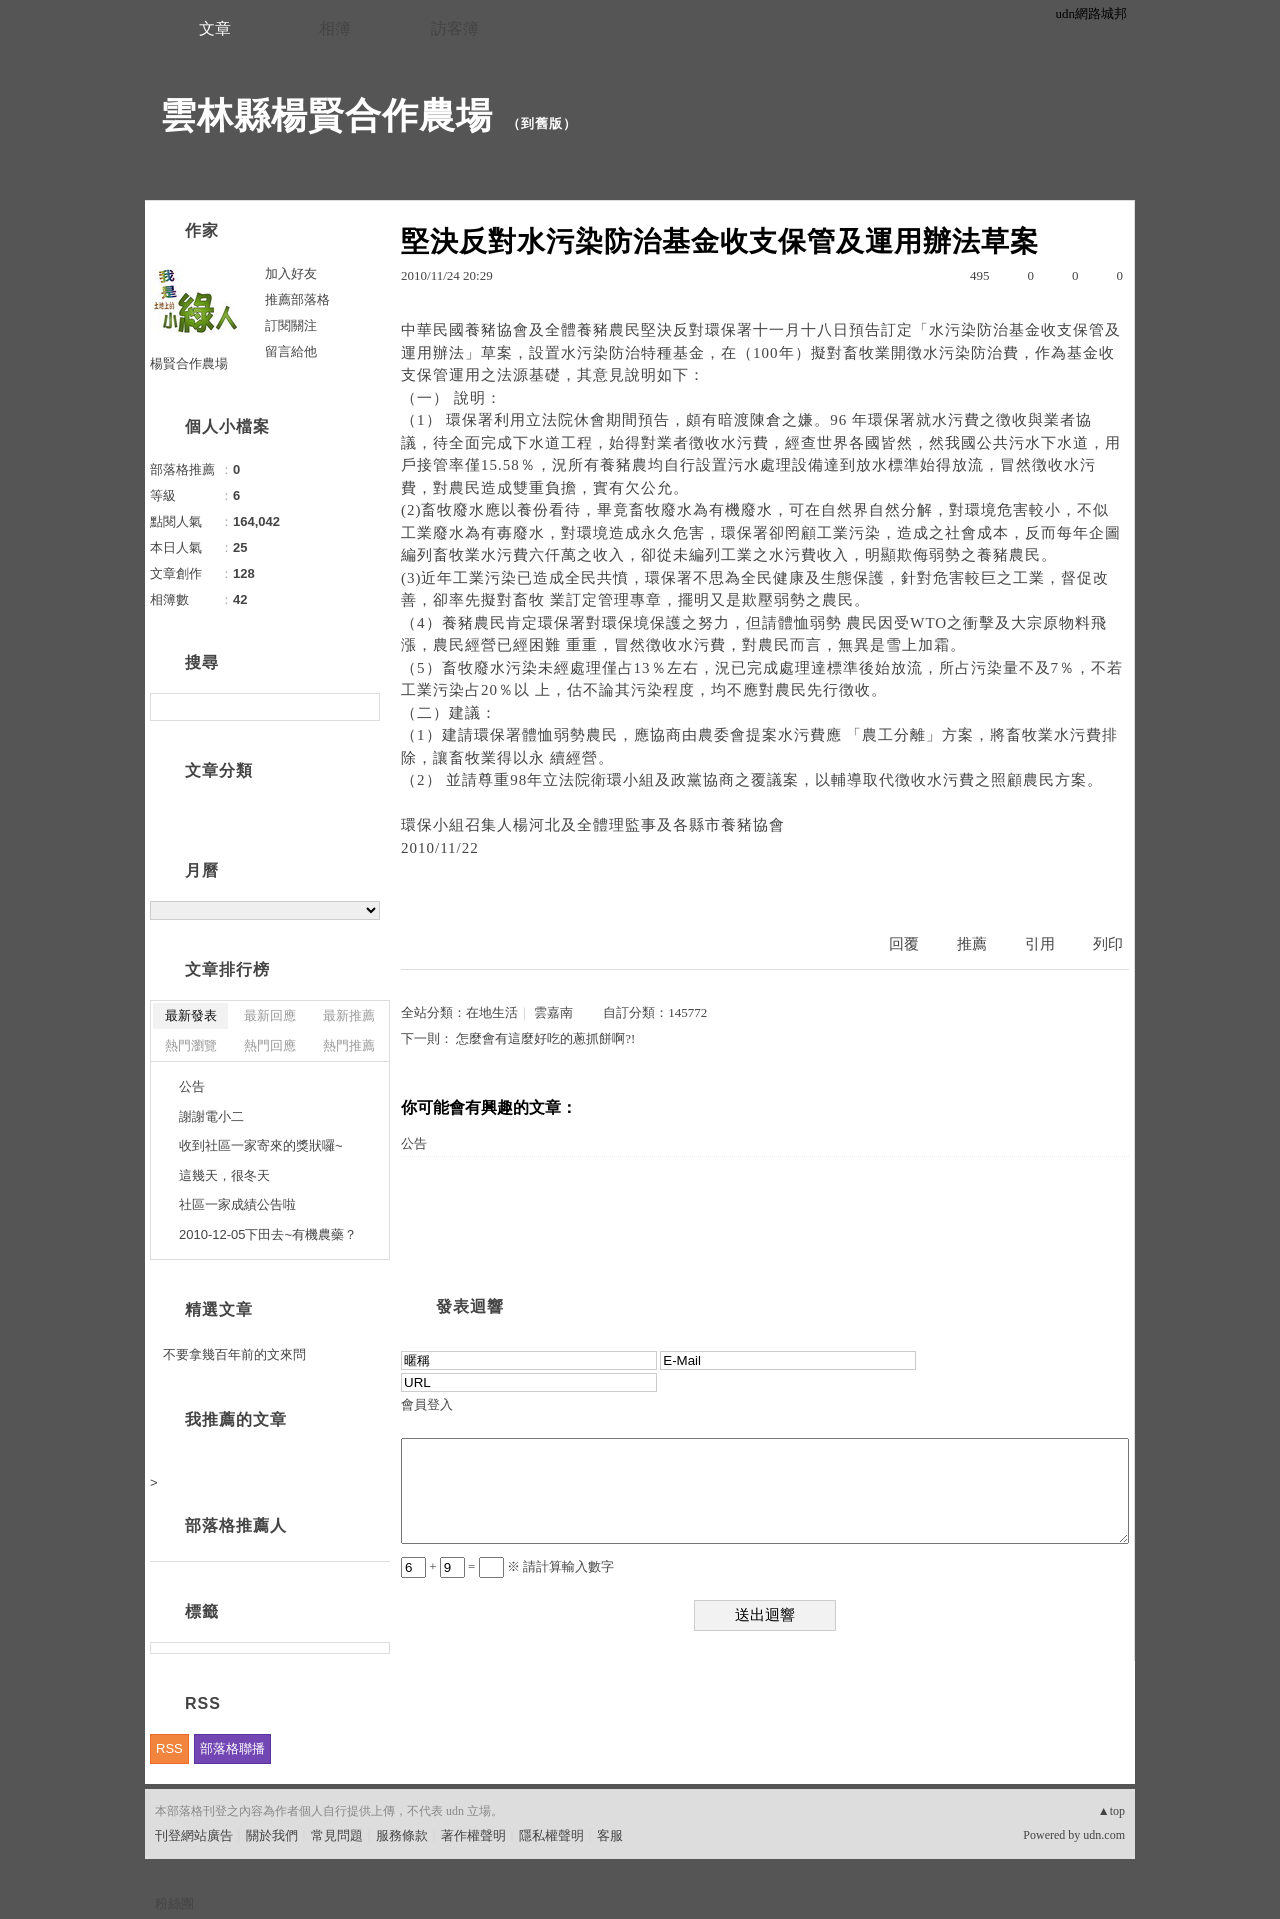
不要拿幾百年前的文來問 (234, 1354)
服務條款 (402, 1835)
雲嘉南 (553, 1012)
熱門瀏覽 (191, 1045)
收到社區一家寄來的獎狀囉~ (261, 1145)
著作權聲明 (473, 1835)
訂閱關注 (291, 325)
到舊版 (542, 123)
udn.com (1104, 1835)
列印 (1108, 944)
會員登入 (427, 1404)
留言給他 (291, 351)
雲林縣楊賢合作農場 (326, 115)
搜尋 (362, 707)
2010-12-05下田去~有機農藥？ (268, 1234)
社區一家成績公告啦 (237, 1204)
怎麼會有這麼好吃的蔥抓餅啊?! (545, 1038)
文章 (215, 28)
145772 (687, 1012)
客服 (610, 1835)
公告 (414, 1143)
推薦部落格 (297, 299)
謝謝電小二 (211, 1116)
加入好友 (291, 273)
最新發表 (191, 1015)
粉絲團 (174, 1903)
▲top (1111, 1811)
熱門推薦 (349, 1045)
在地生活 (492, 1012)
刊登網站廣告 (194, 1835)
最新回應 (270, 1015)
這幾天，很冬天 (224, 1175)
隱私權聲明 (551, 1835)
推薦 (972, 944)
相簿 (335, 28)
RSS (169, 1748)
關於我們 (272, 1835)
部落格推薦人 (236, 1525)
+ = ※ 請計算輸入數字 (507, 1566)
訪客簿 (455, 28)
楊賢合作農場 (189, 363)
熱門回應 (270, 1045)
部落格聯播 (232, 1748)
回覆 (904, 944)
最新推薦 (349, 1015)
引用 (1040, 944)
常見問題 (337, 1835)
